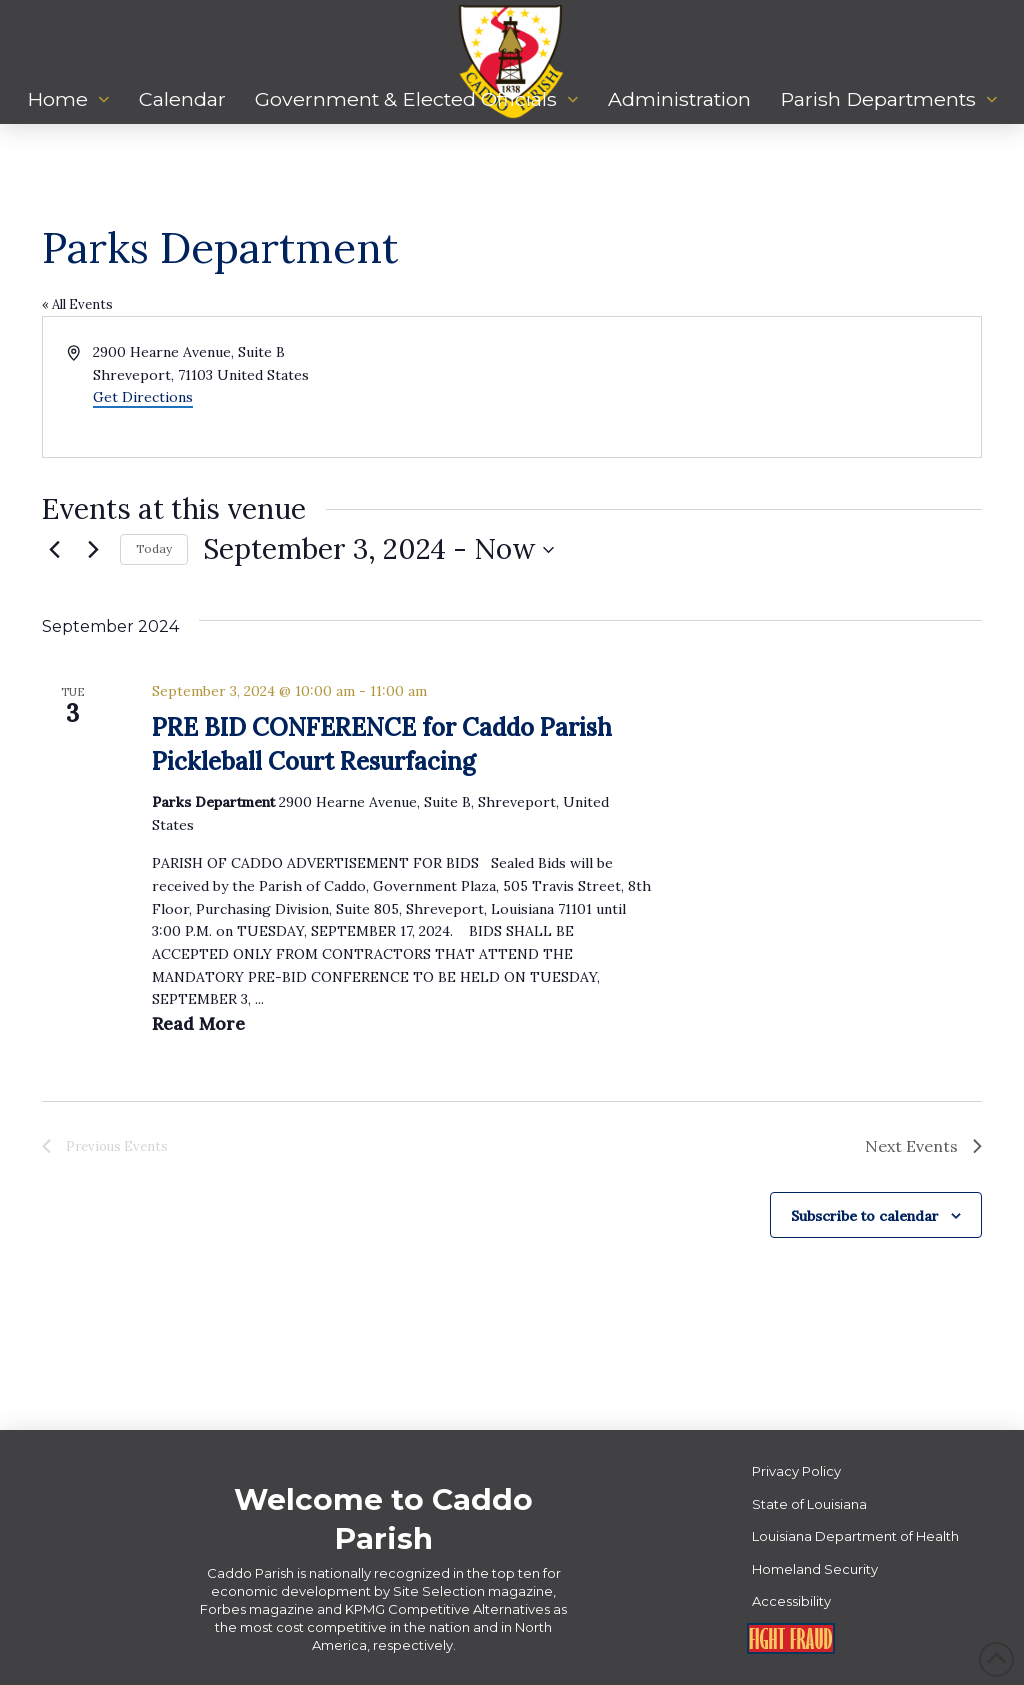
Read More (198, 1023)
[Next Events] (93, 550)
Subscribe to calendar (865, 1216)
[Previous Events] (54, 550)
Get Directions (143, 397)
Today (154, 548)
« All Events (77, 304)
